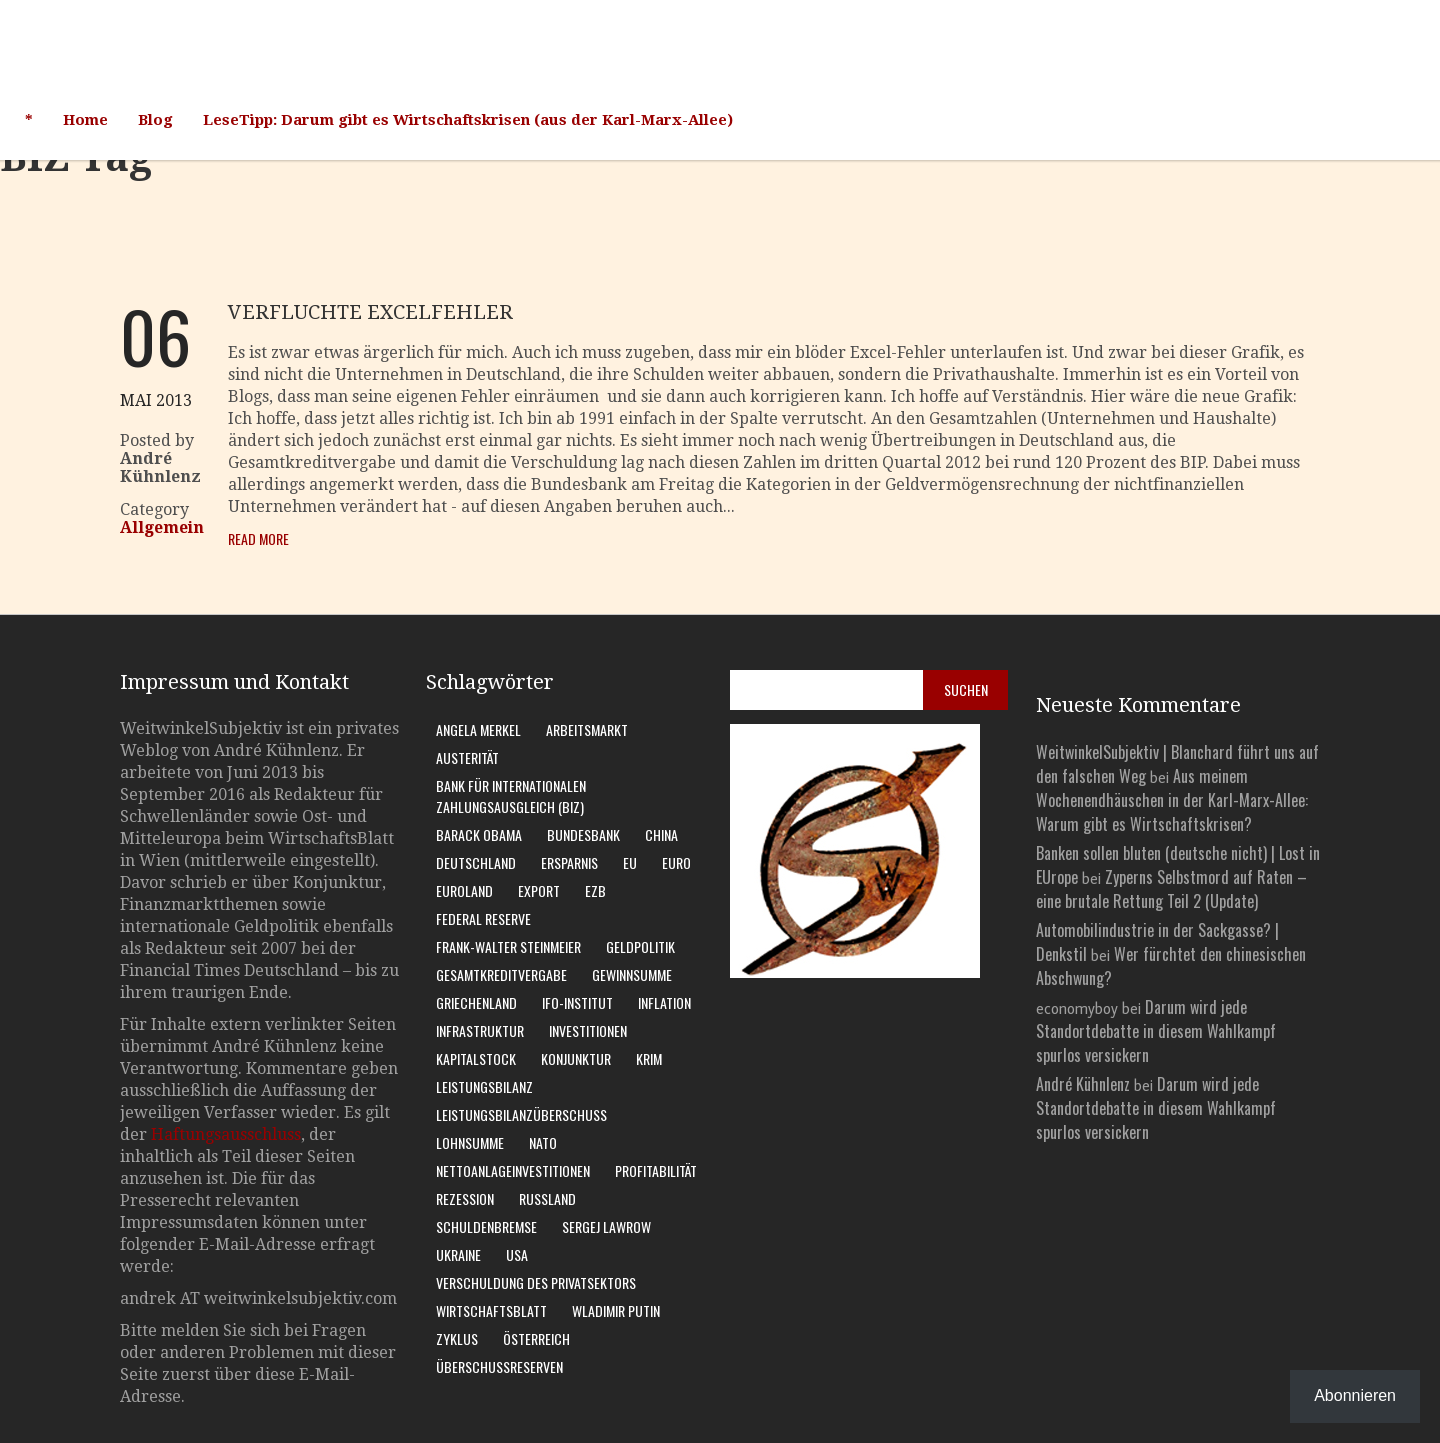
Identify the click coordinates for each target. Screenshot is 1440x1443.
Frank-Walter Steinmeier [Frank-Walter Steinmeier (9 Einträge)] (508, 946)
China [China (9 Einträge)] (661, 834)
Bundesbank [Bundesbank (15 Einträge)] (583, 834)
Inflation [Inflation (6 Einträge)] (664, 1002)
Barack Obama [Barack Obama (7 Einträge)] (479, 834)
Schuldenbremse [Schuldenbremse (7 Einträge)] (486, 1226)
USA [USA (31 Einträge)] (517, 1254)
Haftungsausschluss (226, 1134)
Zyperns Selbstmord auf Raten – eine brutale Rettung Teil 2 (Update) (1171, 889)
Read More (258, 538)
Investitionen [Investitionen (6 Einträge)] (588, 1030)
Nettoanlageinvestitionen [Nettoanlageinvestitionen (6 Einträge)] (513, 1170)
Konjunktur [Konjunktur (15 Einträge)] (576, 1058)
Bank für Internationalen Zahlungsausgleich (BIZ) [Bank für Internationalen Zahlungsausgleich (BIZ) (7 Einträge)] (511, 796)
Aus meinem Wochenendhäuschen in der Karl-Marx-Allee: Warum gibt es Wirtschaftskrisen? (1172, 800)
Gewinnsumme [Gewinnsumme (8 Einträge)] (632, 974)
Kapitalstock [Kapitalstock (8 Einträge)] (476, 1058)
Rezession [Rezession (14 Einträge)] (465, 1198)
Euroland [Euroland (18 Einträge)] (464, 890)
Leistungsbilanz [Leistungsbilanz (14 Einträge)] (484, 1086)
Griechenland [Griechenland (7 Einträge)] (476, 1002)
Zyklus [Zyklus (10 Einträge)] (457, 1338)
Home (85, 120)
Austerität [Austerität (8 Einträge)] (467, 757)
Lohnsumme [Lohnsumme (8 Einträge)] (470, 1142)
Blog (155, 120)
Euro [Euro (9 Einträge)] (676, 862)
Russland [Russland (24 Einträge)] (547, 1198)
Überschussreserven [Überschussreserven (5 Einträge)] (499, 1366)
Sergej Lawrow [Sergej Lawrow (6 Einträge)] (606, 1226)
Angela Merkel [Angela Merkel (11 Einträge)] (478, 729)
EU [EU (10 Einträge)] (630, 862)
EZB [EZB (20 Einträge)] (595, 890)
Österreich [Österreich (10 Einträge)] (536, 1338)
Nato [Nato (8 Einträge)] (543, 1142)
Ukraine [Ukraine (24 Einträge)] (458, 1254)
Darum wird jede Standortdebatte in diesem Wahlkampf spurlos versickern (1156, 1031)
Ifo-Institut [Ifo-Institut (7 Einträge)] (577, 1002)
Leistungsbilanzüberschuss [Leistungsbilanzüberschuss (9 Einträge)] (521, 1114)
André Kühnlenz (1083, 1084)
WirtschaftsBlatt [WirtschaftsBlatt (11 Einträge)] (491, 1310)
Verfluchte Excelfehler (370, 312)
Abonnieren (1355, 1395)
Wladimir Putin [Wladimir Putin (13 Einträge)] (616, 1310)
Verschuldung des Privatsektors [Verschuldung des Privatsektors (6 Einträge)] (536, 1282)
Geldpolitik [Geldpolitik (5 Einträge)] (640, 946)
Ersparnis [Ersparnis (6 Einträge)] (569, 862)
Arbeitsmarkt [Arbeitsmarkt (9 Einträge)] (587, 729)
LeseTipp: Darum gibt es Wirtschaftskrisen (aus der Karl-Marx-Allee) (468, 120)
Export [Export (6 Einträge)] (539, 890)
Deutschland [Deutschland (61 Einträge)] (476, 862)
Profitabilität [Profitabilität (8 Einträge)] (656, 1170)
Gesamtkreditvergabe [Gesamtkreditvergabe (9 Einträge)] (501, 974)
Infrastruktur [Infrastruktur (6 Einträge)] (480, 1030)
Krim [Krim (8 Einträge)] (649, 1058)
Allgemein (162, 527)
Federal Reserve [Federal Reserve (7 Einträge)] (483, 918)
